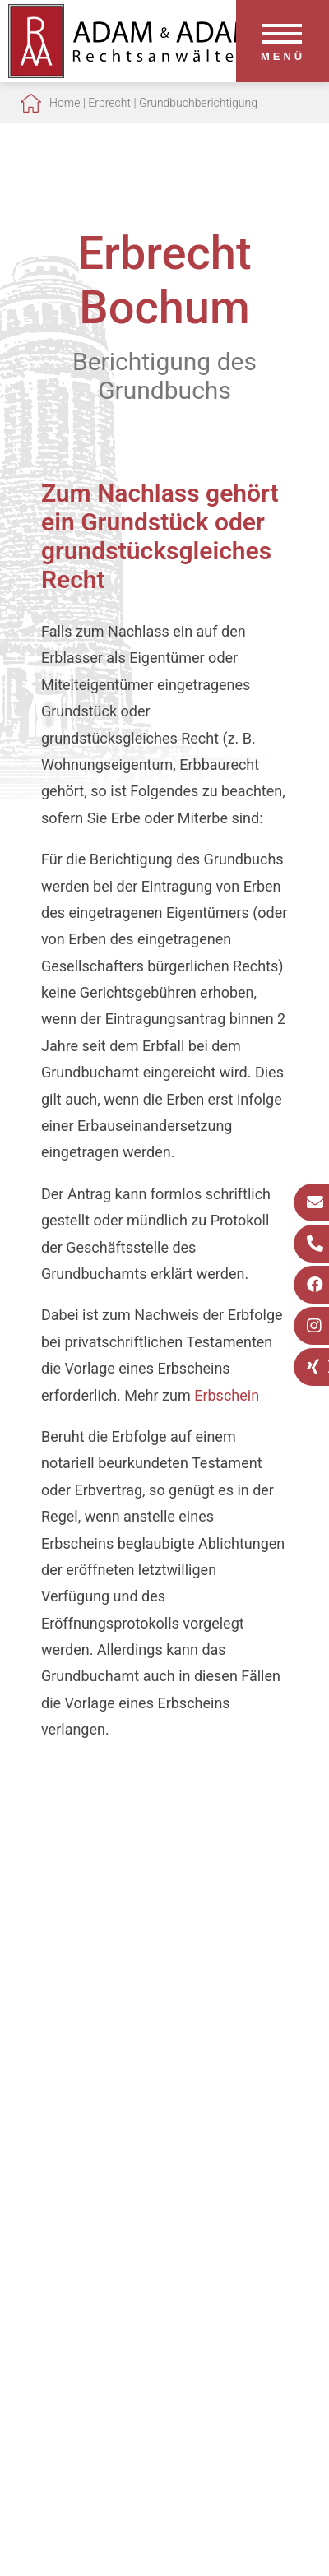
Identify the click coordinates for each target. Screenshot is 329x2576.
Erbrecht (109, 102)
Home (64, 102)
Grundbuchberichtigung (198, 102)
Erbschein (226, 1395)
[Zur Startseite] (131, 72)
